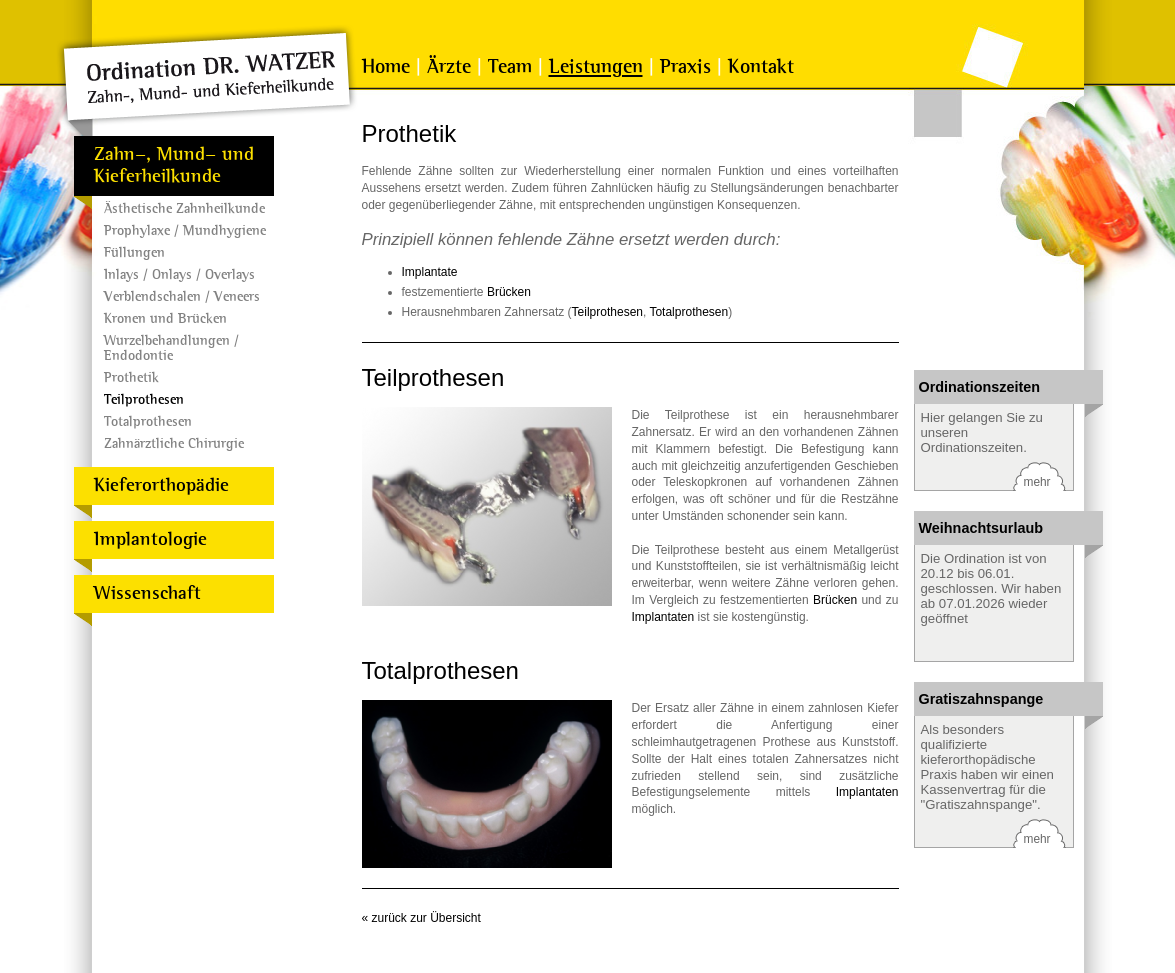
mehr (1037, 482)
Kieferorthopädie (161, 485)
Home (386, 67)
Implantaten (663, 617)
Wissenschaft (147, 593)
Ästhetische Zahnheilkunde (184, 208)
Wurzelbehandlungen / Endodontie (171, 348)
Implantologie (150, 539)
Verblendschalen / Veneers (182, 296)
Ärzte (449, 67)
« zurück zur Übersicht (421, 918)
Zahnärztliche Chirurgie (174, 443)
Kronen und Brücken (165, 318)
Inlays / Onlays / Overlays (179, 274)
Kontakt (761, 67)
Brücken (509, 292)
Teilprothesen (144, 399)
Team (510, 67)
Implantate (430, 272)
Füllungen (134, 252)
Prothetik (131, 377)
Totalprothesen (148, 421)
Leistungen (596, 67)
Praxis (685, 67)
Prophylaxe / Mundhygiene (185, 230)
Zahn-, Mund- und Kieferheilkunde (174, 165)
